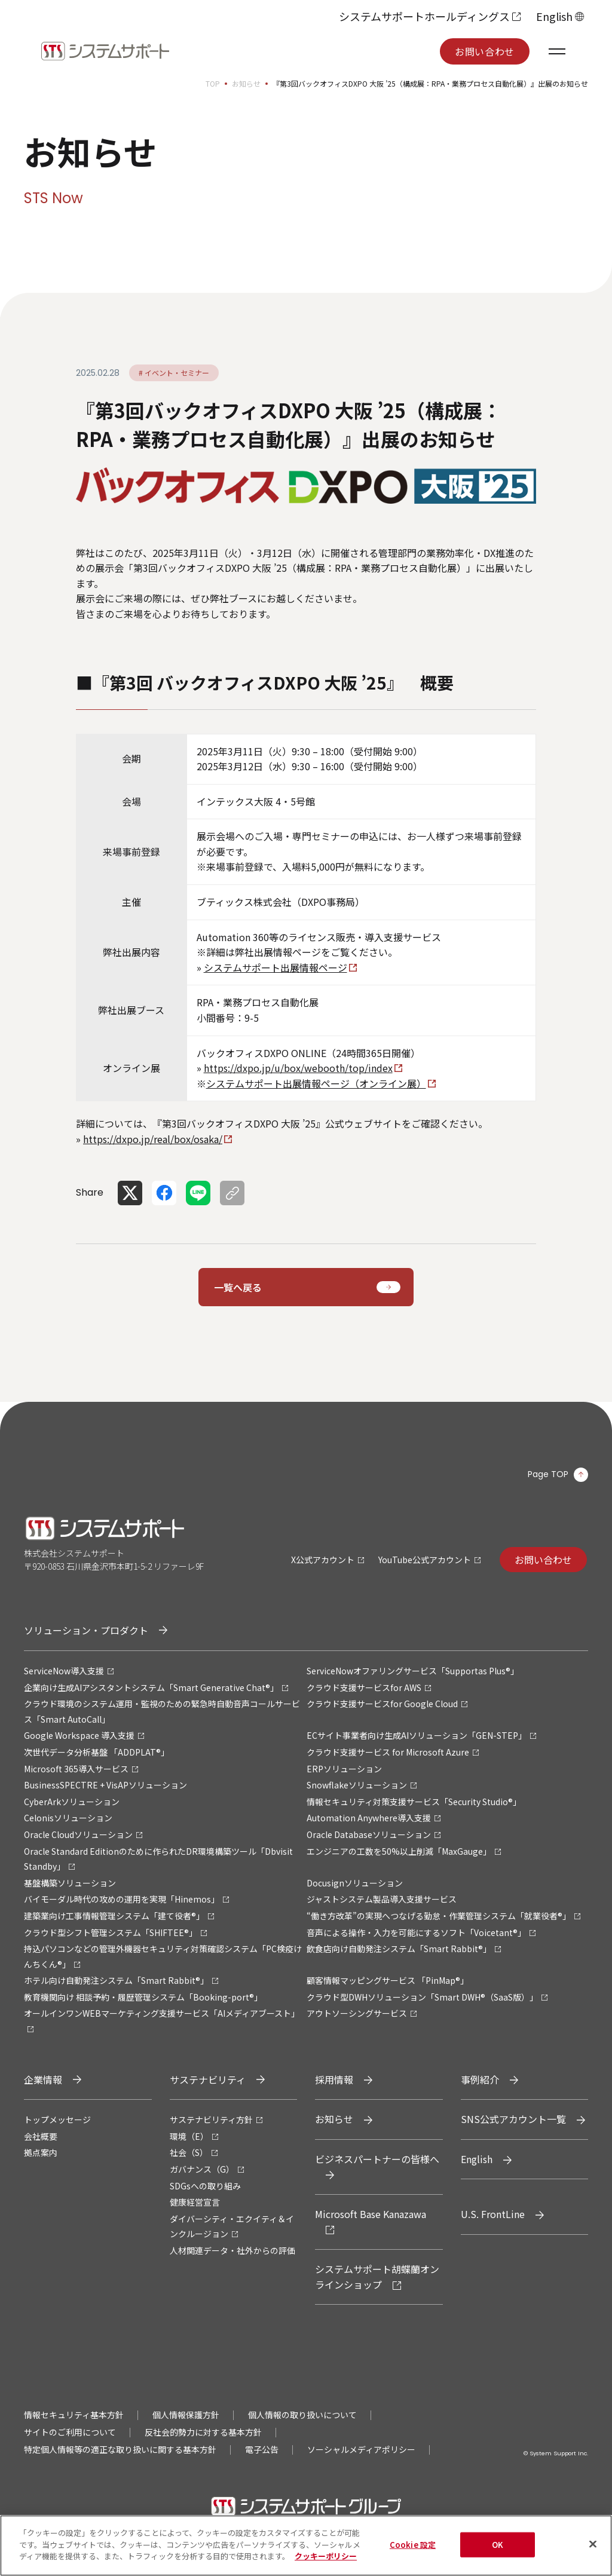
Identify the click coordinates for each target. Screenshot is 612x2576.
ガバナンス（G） (202, 2169)
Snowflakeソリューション (357, 1785)
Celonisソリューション (68, 1818)
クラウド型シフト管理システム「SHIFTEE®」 (110, 1932)
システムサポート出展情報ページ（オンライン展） (316, 1083)
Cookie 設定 (413, 2553)
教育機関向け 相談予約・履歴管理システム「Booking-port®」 (143, 1997)
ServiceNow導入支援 (64, 1671)
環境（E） (189, 2136)
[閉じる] (593, 2553)
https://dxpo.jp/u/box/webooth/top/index (298, 1068)
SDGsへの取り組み (205, 2186)
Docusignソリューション (355, 1883)
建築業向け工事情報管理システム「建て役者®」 (114, 1916)
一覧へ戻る (238, 1287)
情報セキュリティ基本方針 (74, 2415)
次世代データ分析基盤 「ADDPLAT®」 (96, 1752)
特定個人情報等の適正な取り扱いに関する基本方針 (120, 2449)
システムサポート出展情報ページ (275, 967)
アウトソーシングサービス (357, 2013)
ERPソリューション (344, 1769)
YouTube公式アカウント (424, 1560)
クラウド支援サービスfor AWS (364, 1687)
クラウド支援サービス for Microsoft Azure (388, 1752)
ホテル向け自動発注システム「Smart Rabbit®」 (116, 1980)
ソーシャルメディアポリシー (361, 2449)
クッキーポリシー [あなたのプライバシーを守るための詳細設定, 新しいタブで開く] (326, 2565)
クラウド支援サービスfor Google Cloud (382, 1704)
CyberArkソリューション (72, 1802)
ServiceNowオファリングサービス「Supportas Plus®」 (413, 1671)
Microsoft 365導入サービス (76, 1769)
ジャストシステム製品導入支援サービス (382, 1899)
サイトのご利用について (70, 2432)
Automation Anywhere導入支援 (369, 1818)
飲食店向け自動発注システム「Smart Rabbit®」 (399, 1949)
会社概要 (40, 2136)
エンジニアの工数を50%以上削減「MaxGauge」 (399, 1851)
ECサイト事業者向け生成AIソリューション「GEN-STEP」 (417, 1735)
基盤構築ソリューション (70, 1883)
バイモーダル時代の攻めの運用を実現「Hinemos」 (121, 1899)
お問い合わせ (485, 51)
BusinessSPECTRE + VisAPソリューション (105, 1785)
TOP (213, 83)
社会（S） (189, 2152)
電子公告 (262, 2449)
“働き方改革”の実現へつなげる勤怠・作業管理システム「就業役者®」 (439, 1916)
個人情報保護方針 (185, 2415)
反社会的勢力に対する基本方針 (203, 2432)
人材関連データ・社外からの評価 (232, 2250)
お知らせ (246, 83)
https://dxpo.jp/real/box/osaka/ (152, 1139)
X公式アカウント (322, 1560)
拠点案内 (40, 2152)
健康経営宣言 (195, 2202)
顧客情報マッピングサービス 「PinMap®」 (388, 1980)
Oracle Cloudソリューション (78, 1834)
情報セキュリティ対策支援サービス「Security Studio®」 (414, 1802)
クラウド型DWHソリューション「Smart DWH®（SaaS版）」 (422, 1997)
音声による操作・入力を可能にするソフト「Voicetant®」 (416, 1932)
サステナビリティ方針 (211, 2119)
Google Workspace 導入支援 (79, 1735)
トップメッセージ (57, 2119)
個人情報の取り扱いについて (302, 2415)
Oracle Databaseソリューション (369, 1834)
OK (497, 2553)
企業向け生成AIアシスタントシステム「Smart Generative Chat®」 (151, 1687)
